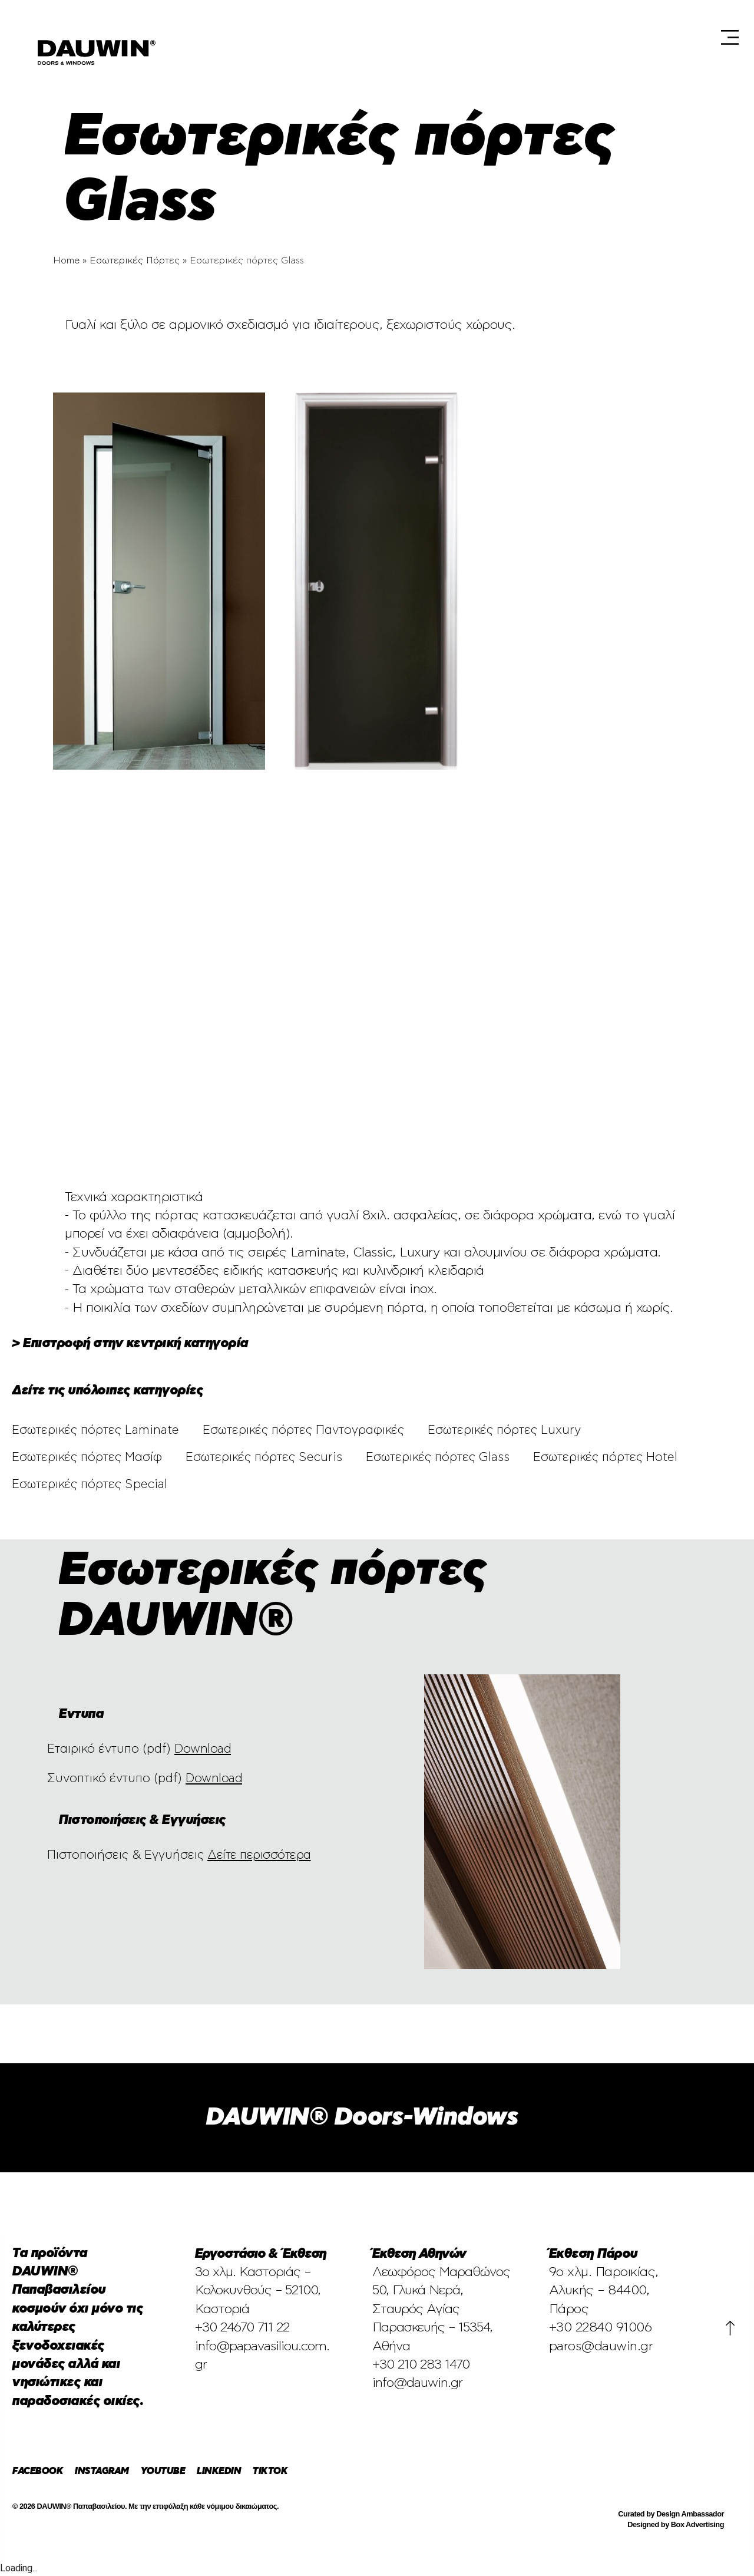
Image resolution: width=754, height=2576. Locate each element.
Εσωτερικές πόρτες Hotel (605, 1457)
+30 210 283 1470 (420, 2364)
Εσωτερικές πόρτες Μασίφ (87, 1457)
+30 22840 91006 (600, 2327)
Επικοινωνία (622, 69)
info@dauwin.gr (417, 2382)
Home (66, 260)
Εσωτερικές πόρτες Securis (264, 1457)
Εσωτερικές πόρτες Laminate (95, 1430)
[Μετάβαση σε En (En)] (689, 69)
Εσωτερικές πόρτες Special (89, 1484)
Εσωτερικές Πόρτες (135, 260)
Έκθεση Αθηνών (444, 35)
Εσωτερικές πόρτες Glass (438, 1457)
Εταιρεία (367, 35)
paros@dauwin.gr (601, 2346)
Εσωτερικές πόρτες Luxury (504, 1430)
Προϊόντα (615, 35)
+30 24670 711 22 (242, 2327)
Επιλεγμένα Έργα (288, 35)
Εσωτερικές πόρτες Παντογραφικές (303, 1430)
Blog (676, 35)
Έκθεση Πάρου (533, 35)
